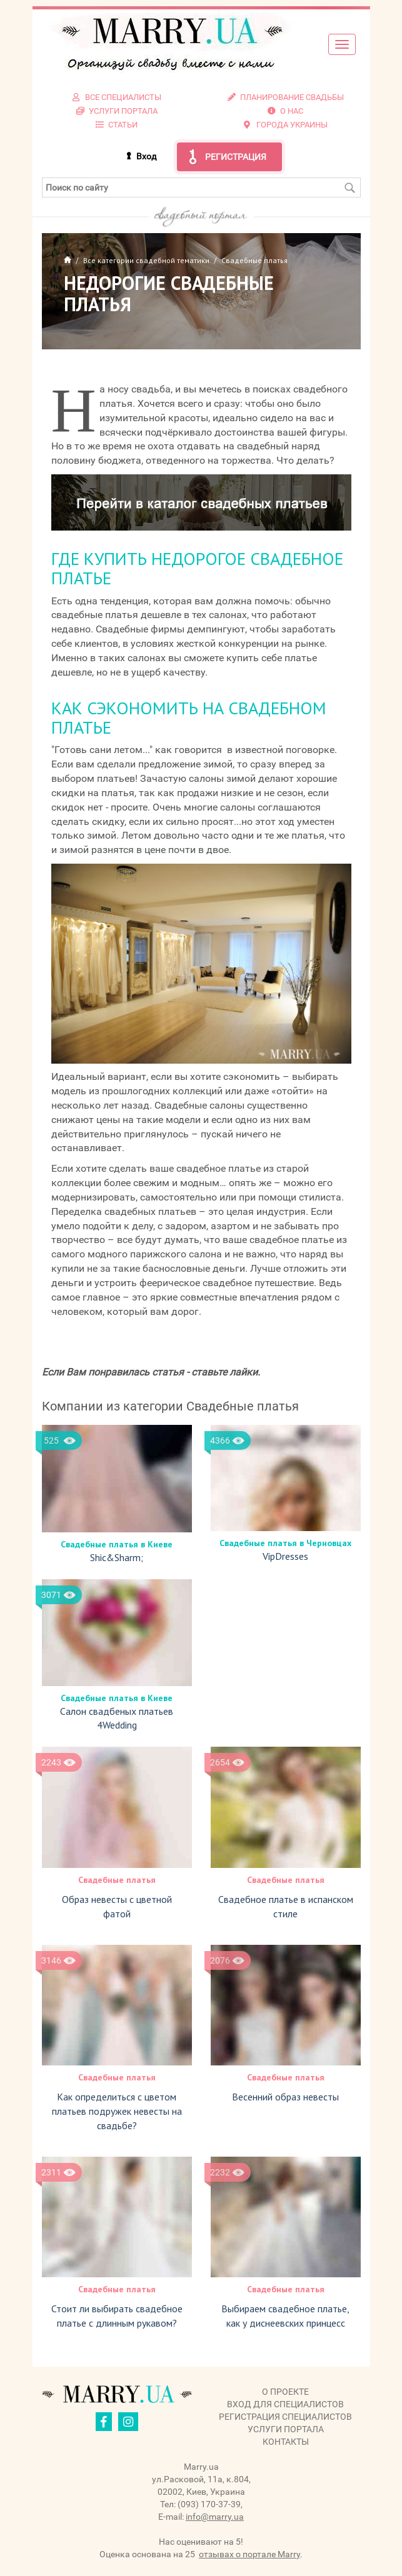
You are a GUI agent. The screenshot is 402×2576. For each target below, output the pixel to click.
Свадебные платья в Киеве (117, 1544)
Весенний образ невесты (285, 2096)
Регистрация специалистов (285, 2417)
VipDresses (285, 1556)
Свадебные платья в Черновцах (285, 1543)
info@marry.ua (215, 2517)
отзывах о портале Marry (249, 2554)
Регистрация (235, 157)
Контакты (286, 2442)
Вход (146, 156)
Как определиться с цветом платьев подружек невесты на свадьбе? (117, 2111)
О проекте (285, 2392)
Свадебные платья (117, 1879)
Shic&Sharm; (116, 1557)
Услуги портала (286, 2429)
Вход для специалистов (285, 2404)
